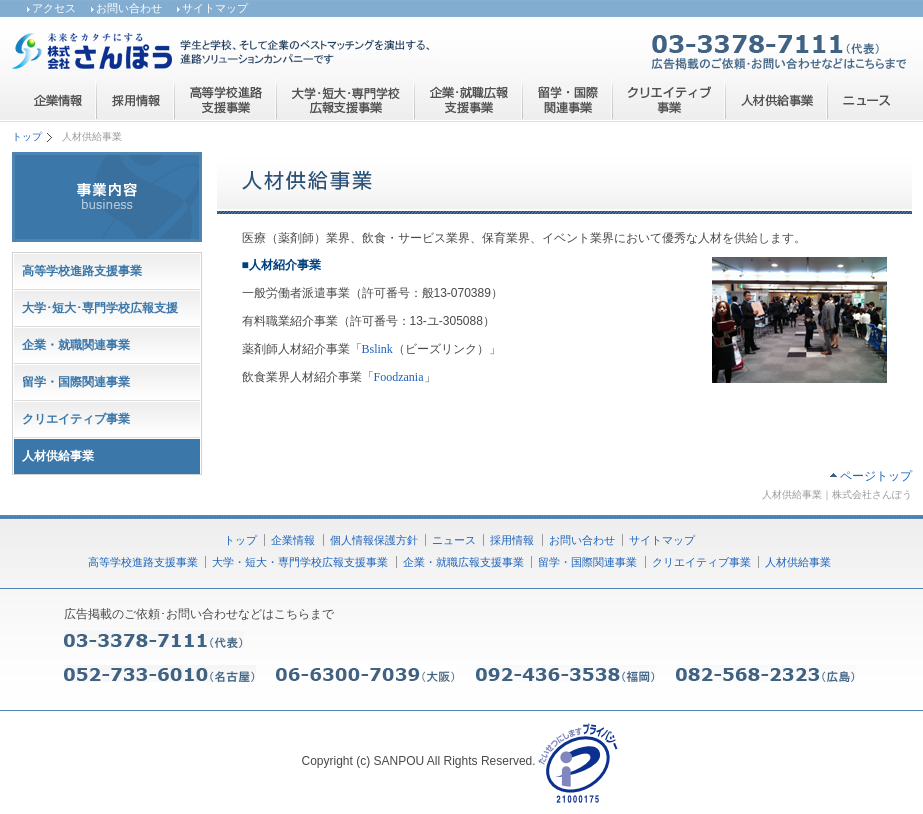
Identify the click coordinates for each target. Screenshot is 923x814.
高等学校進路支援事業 (82, 271)
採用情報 (512, 540)
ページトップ (876, 476)
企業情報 (293, 540)
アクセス (54, 8)
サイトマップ (215, 8)
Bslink (377, 349)
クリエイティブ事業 (76, 419)
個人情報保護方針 (374, 540)
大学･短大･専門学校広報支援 (100, 308)
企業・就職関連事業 (76, 345)
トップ (27, 136)
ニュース (454, 540)
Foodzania (399, 377)
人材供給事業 (798, 562)
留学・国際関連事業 (76, 382)
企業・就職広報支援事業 (463, 562)
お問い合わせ (129, 8)
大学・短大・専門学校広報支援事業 (300, 562)
